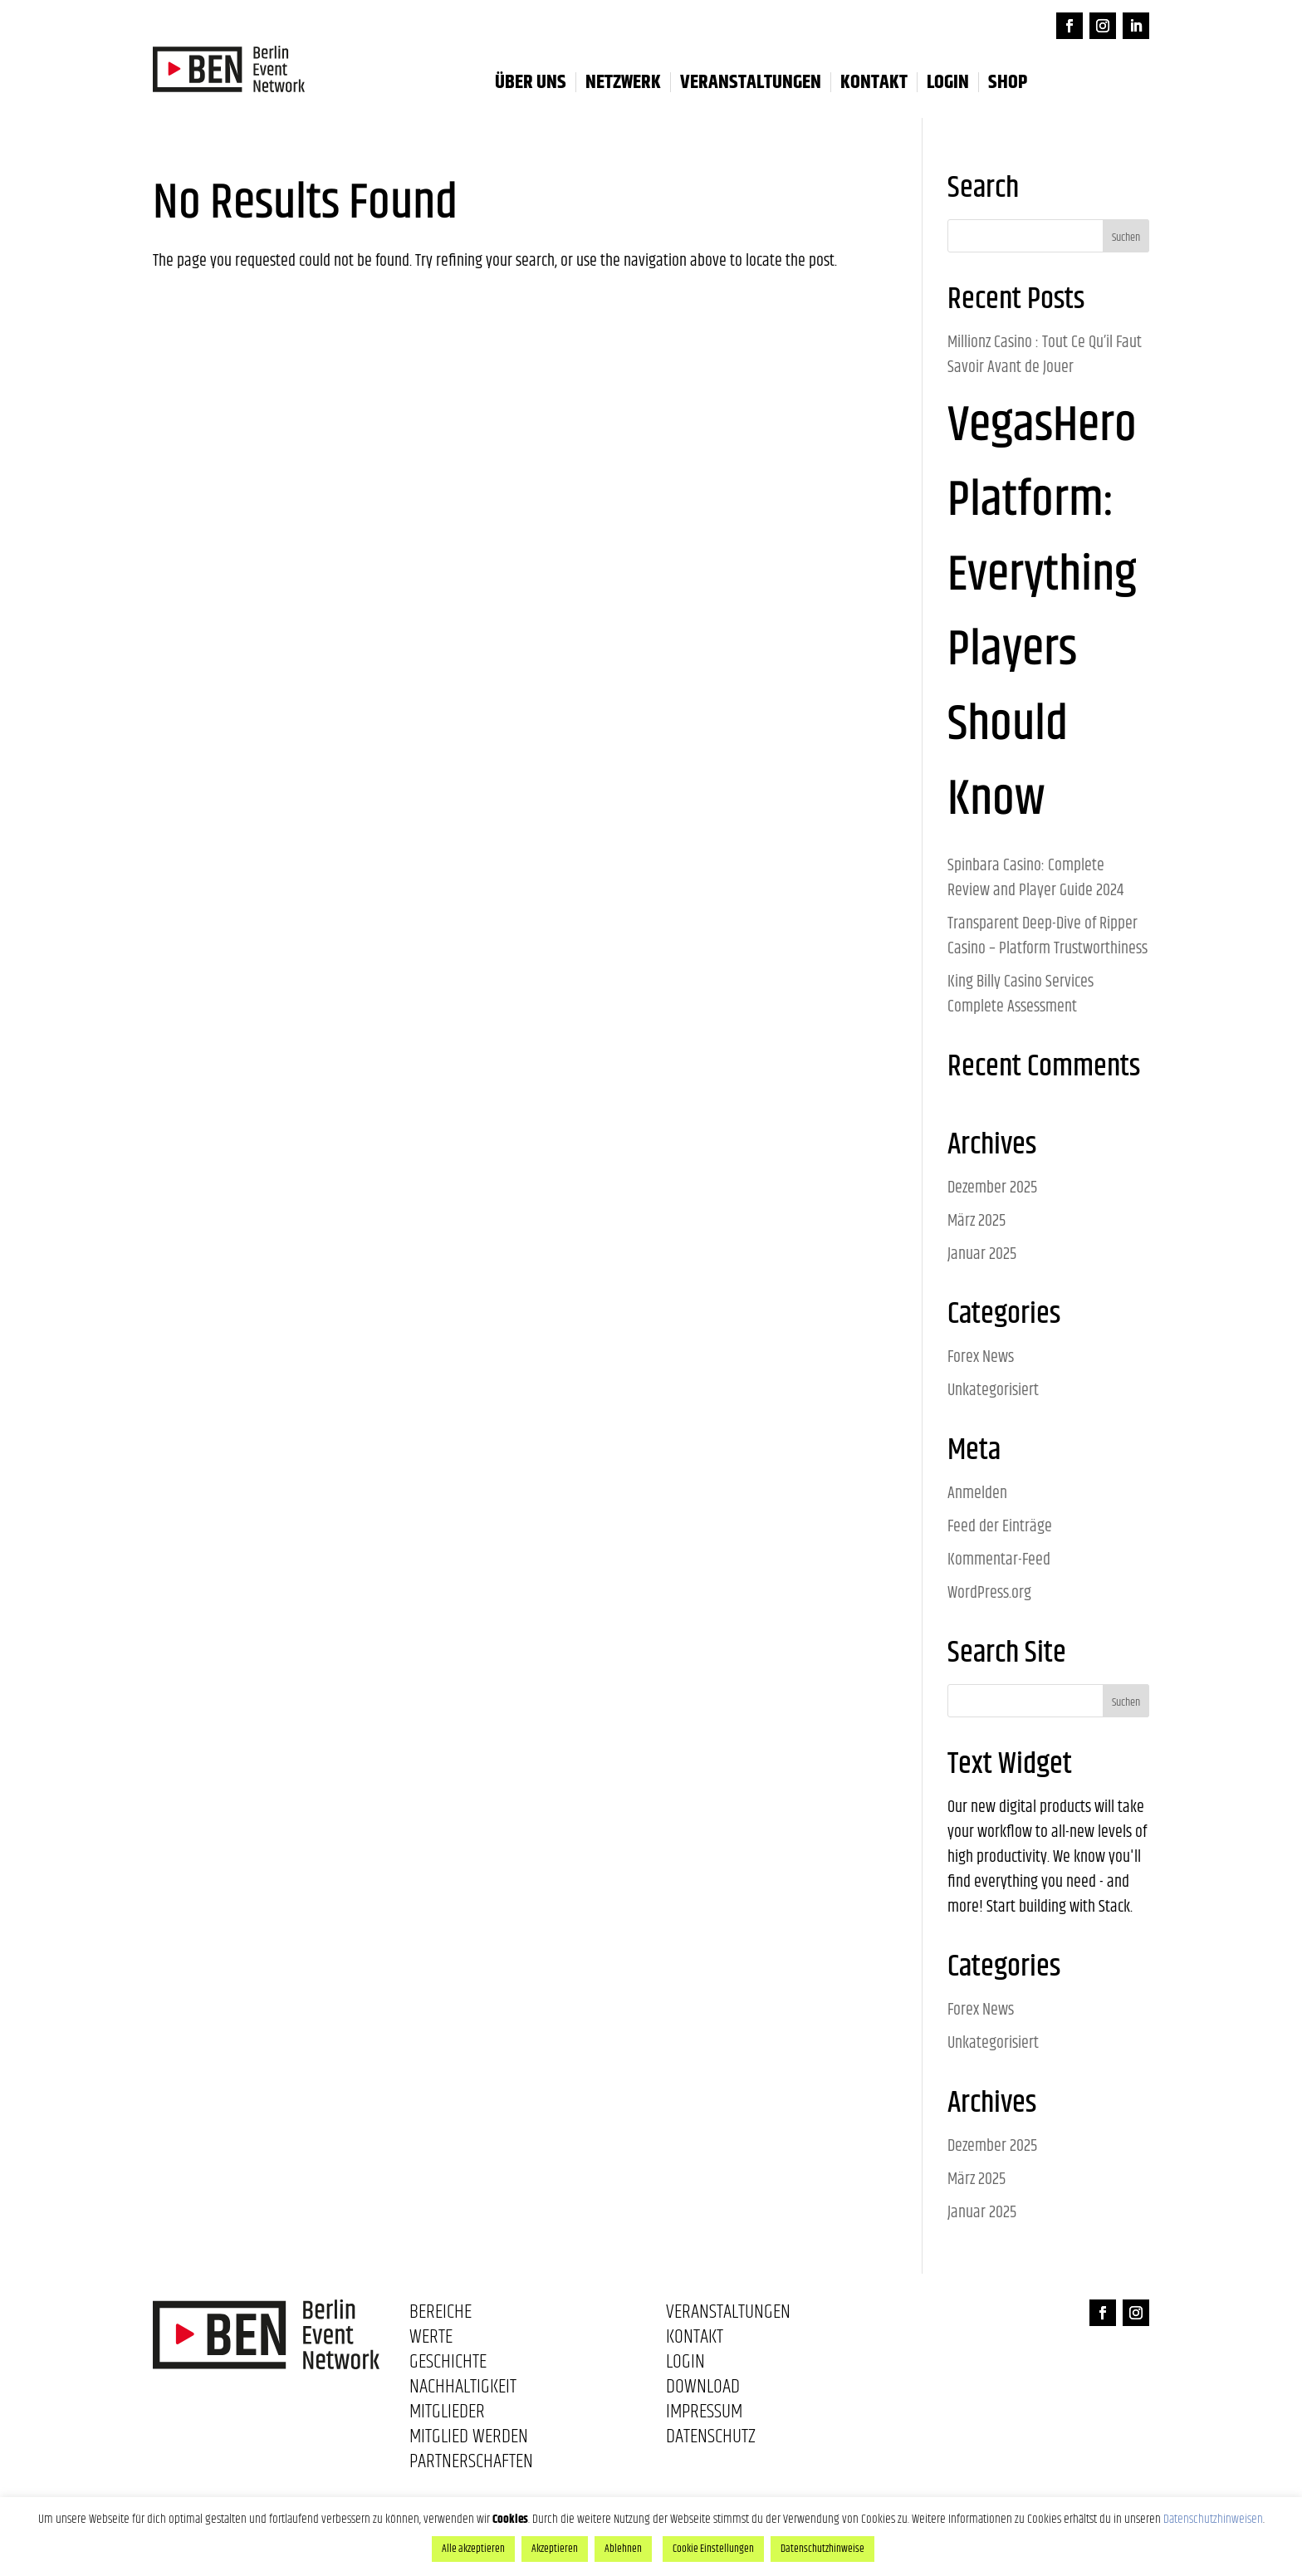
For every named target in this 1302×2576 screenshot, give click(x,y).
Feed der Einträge (999, 1527)
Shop (1007, 82)
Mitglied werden (468, 2440)
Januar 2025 (981, 1254)
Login (685, 2365)
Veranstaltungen (750, 82)
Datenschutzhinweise (822, 2548)
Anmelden (977, 1493)
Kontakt (874, 82)
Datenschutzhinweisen (1213, 2519)
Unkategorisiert (993, 1390)
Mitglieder (447, 2415)
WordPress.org (989, 1593)
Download (703, 2390)
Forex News (980, 1357)
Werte (431, 2340)
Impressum (704, 2415)
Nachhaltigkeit (462, 2390)
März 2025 (976, 1221)
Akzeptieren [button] (554, 2548)
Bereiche (440, 2315)
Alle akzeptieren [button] (473, 2548)
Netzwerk (623, 82)
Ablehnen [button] (623, 2548)
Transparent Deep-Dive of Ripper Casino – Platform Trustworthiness (1047, 936)
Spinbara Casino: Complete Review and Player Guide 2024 (1035, 878)
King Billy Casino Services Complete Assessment (1020, 994)
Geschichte (448, 2365)
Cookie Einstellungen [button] (713, 2548)
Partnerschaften (471, 2465)
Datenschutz (711, 2440)
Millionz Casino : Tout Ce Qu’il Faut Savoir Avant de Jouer (1044, 355)
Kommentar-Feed (998, 1560)
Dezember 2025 (992, 1188)
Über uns (530, 82)
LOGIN (948, 82)
